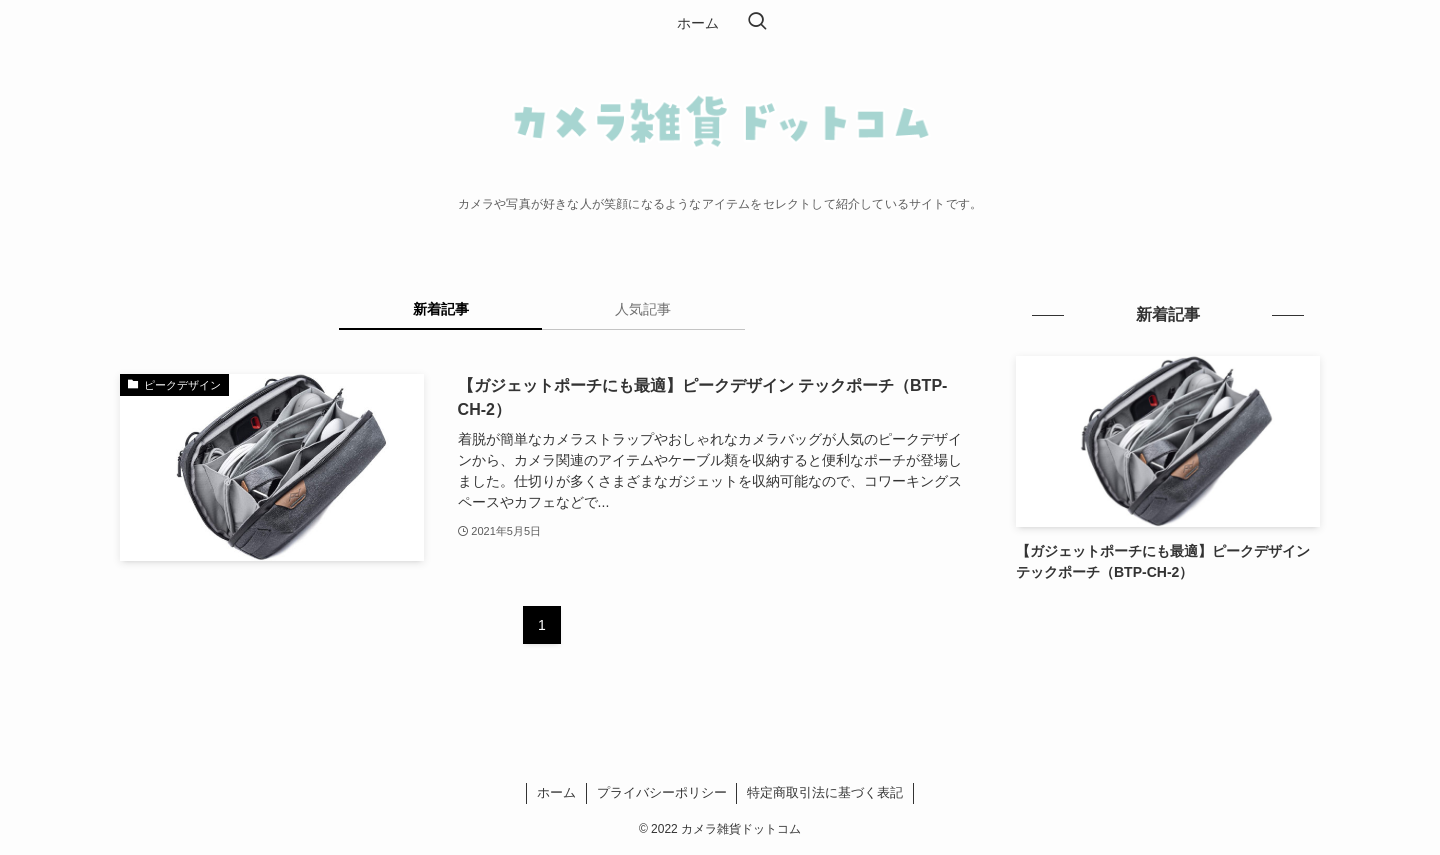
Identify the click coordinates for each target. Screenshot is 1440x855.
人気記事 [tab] (643, 309)
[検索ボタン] (757, 23)
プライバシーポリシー (662, 792)
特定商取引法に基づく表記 (825, 792)
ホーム (556, 792)
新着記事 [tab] (441, 309)
